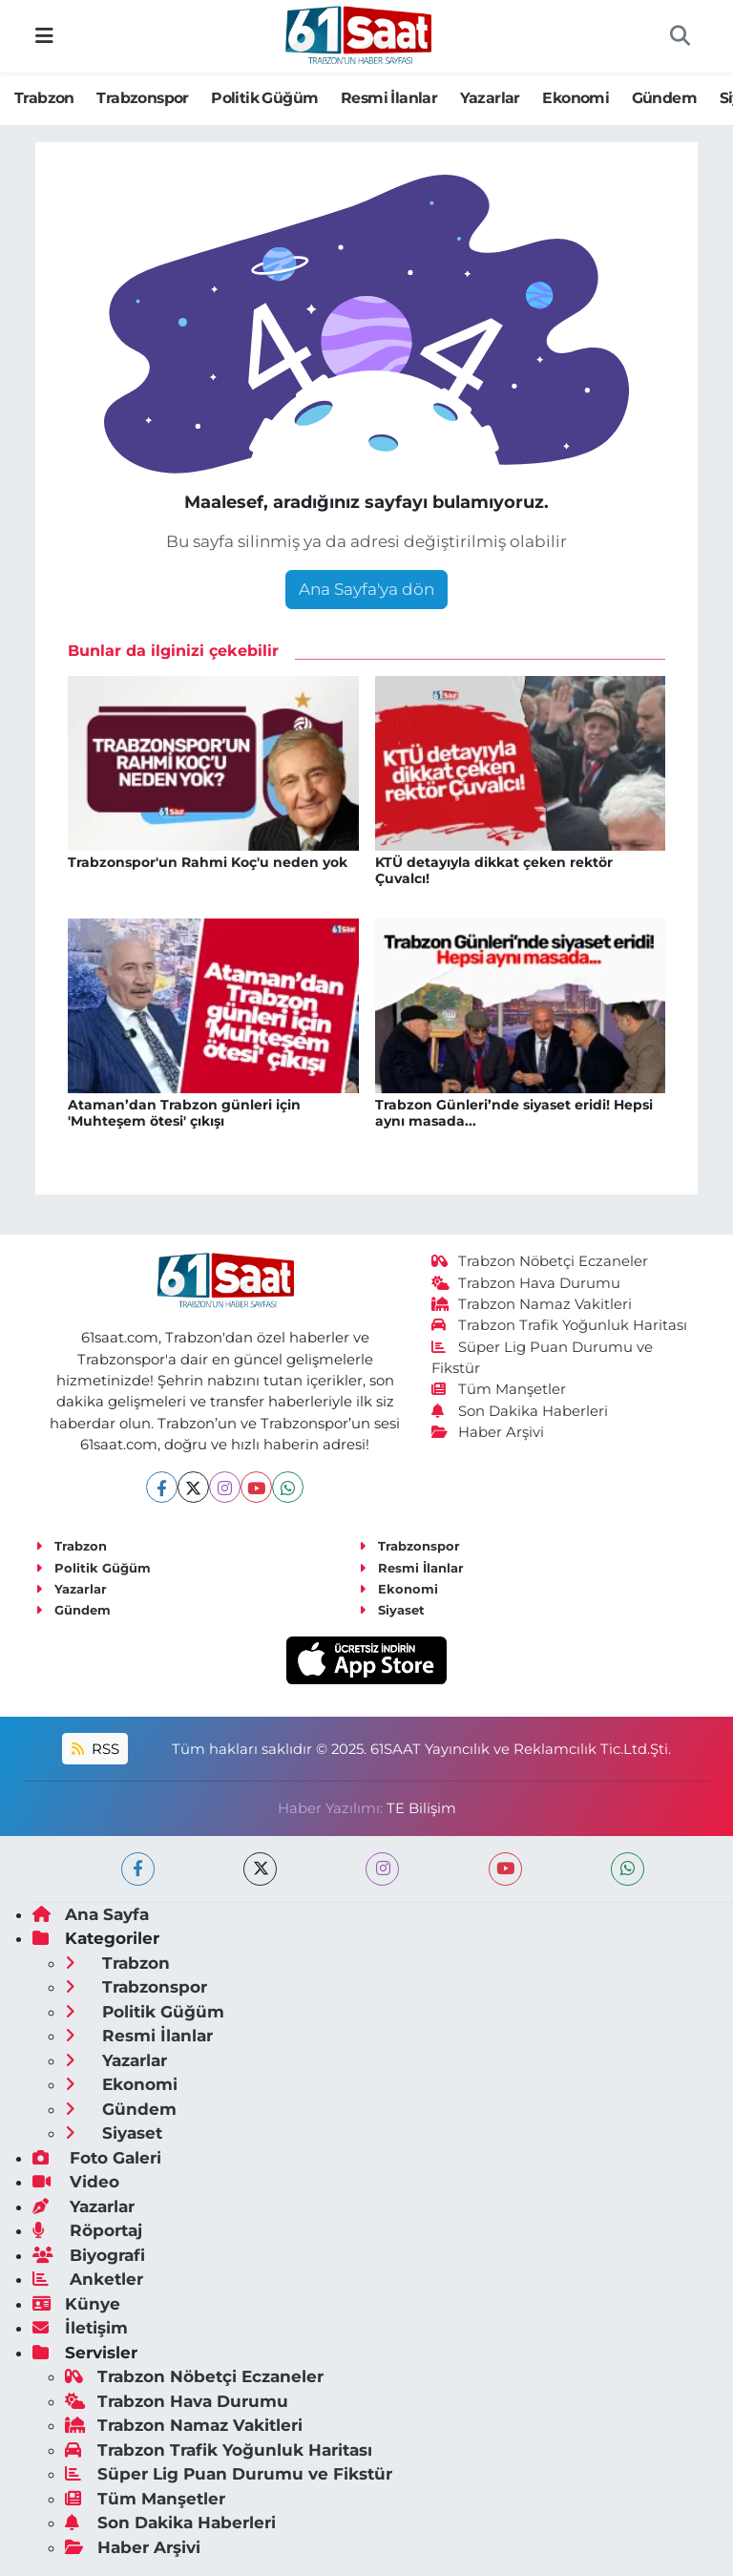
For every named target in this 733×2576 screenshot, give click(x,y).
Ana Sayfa (90, 1914)
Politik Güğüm (264, 98)
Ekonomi (575, 98)
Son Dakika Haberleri (520, 1411)
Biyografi (88, 2255)
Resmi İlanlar (389, 98)
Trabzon (44, 98)
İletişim (80, 2327)
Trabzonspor (142, 98)
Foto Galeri (96, 2157)
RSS (95, 1749)
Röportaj (87, 2230)
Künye (76, 2303)
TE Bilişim (421, 1808)
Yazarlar (490, 98)
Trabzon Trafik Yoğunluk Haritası (559, 1325)
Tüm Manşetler (499, 1389)
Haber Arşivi (488, 1432)
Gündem (664, 98)
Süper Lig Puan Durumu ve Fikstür (228, 2473)
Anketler (87, 2279)
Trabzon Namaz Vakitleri (532, 1304)
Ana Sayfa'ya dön (366, 589)
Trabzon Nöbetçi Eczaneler (540, 1261)
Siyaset (392, 1609)
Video (75, 2181)
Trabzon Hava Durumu (526, 1283)
